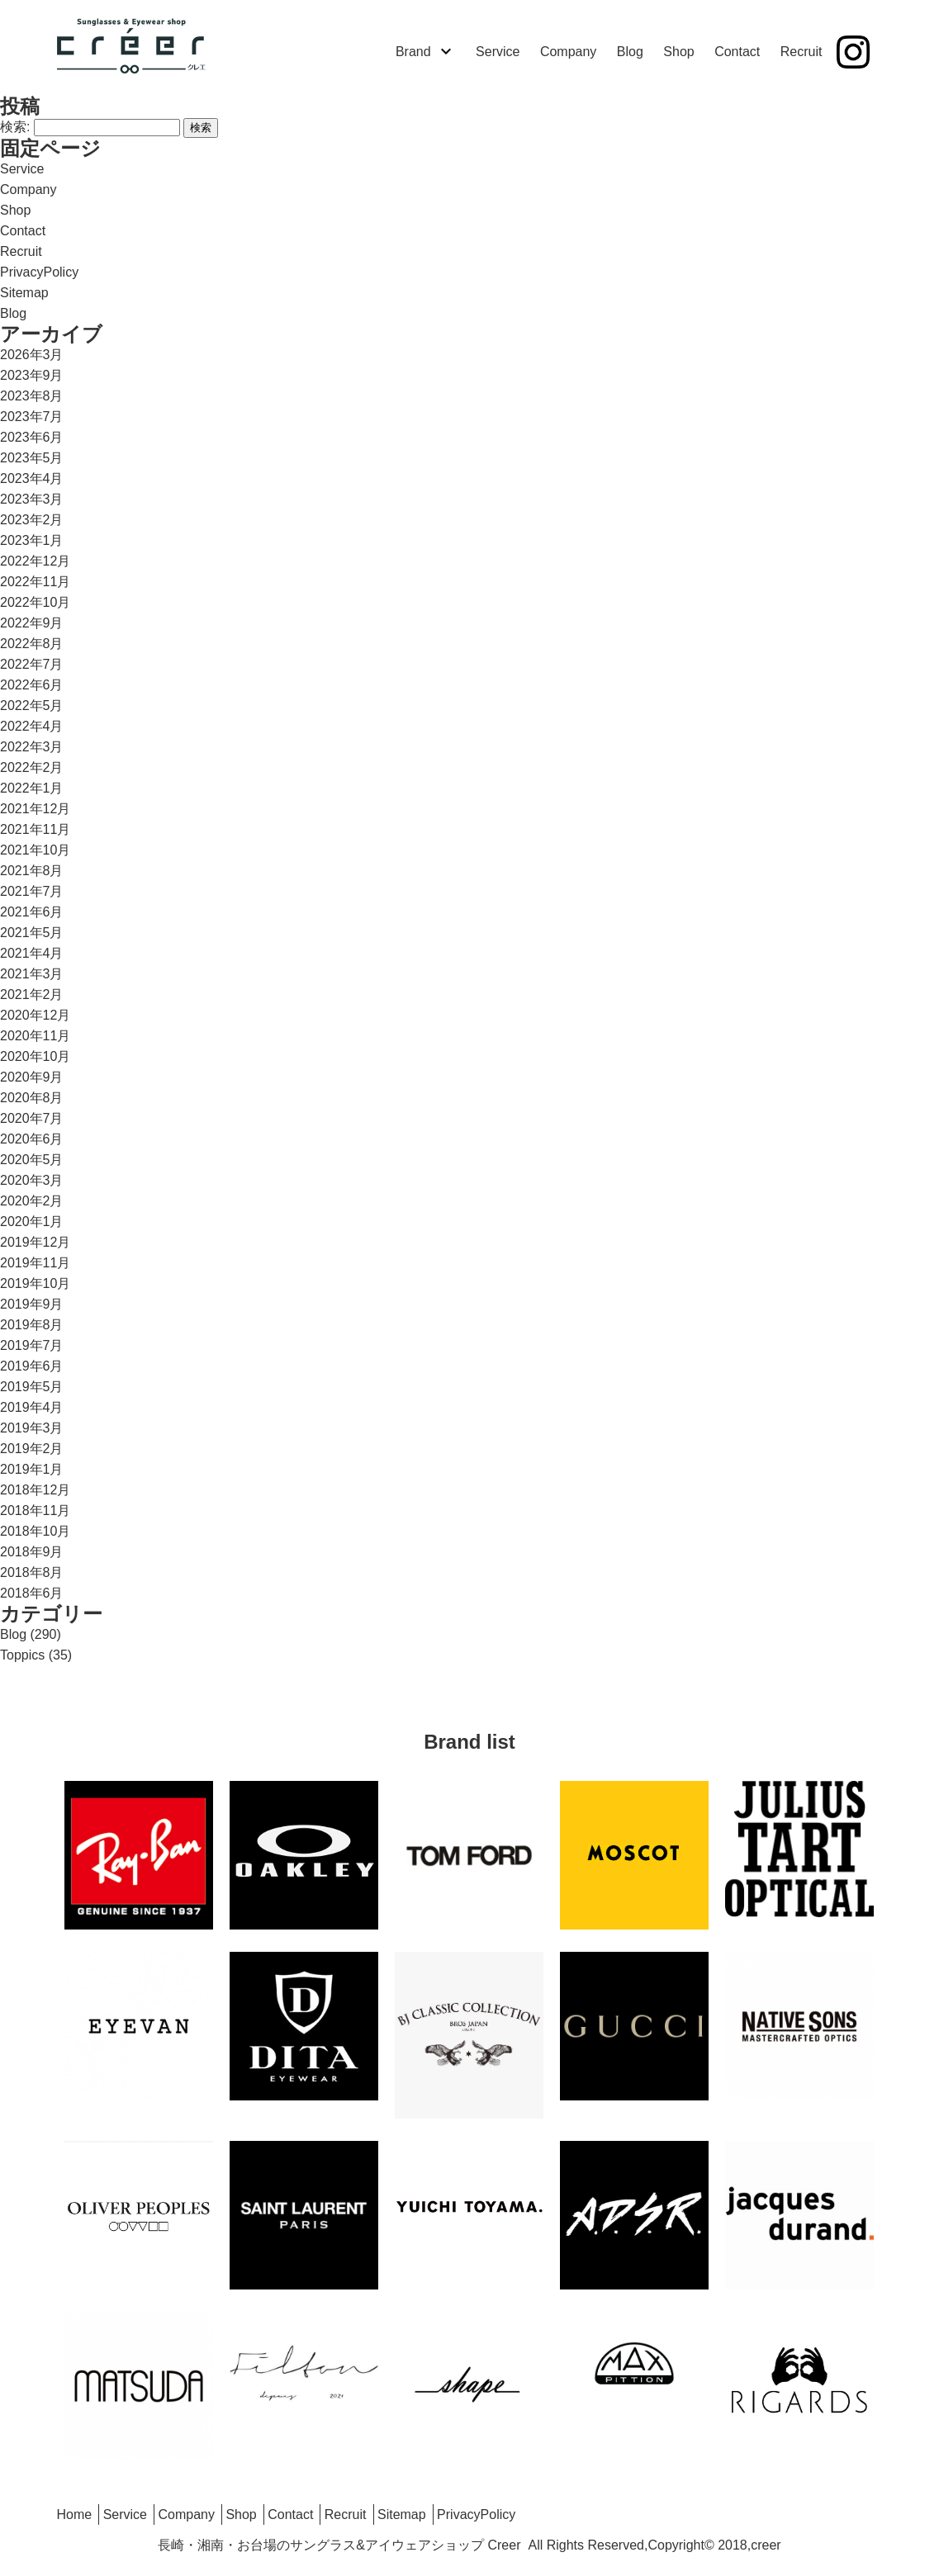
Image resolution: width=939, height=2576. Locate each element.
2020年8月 (32, 1098)
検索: (15, 127)
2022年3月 (32, 747)
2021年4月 (32, 953)
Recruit (801, 52)
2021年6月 (32, 912)
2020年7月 (32, 1118)
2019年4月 (32, 1407)
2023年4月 (32, 478)
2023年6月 (32, 437)
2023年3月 (32, 499)
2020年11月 (35, 1036)
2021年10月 (35, 850)
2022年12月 (35, 561)
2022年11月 (35, 582)
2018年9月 (32, 1552)
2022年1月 (32, 788)
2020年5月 (32, 1160)
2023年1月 (32, 540)
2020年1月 (32, 1222)
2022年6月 (32, 685)
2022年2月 (32, 767)
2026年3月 (32, 355)
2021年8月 (32, 871)
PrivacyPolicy (39, 272)
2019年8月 (32, 1325)
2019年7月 (32, 1345)
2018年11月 (35, 1510)
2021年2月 (32, 994)
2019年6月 (32, 1366)
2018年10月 (35, 1531)
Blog (630, 52)
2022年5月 (32, 705)
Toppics (22, 1655)
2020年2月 (32, 1201)
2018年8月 (32, 1572)
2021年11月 (35, 829)
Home (74, 2514)
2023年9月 (32, 375)
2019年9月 (32, 1304)
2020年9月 (32, 1077)
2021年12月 (35, 809)
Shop (678, 52)
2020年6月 (32, 1139)
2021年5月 (32, 933)
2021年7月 (32, 891)
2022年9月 (32, 623)
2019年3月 (32, 1428)
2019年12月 (35, 1242)
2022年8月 (32, 644)
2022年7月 (32, 664)
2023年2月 (32, 520)
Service (497, 52)
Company (568, 52)
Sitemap (24, 293)
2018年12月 (35, 1490)
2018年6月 (32, 1593)
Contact (737, 52)
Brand (413, 52)
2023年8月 (32, 396)
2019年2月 (32, 1449)
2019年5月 (32, 1387)
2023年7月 (32, 417)
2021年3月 (32, 974)
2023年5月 (32, 458)
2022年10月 (35, 602)
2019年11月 (35, 1263)
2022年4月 (32, 726)
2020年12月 (35, 1015)
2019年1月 (32, 1469)
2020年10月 (35, 1056)
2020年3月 (32, 1180)
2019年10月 (35, 1283)
